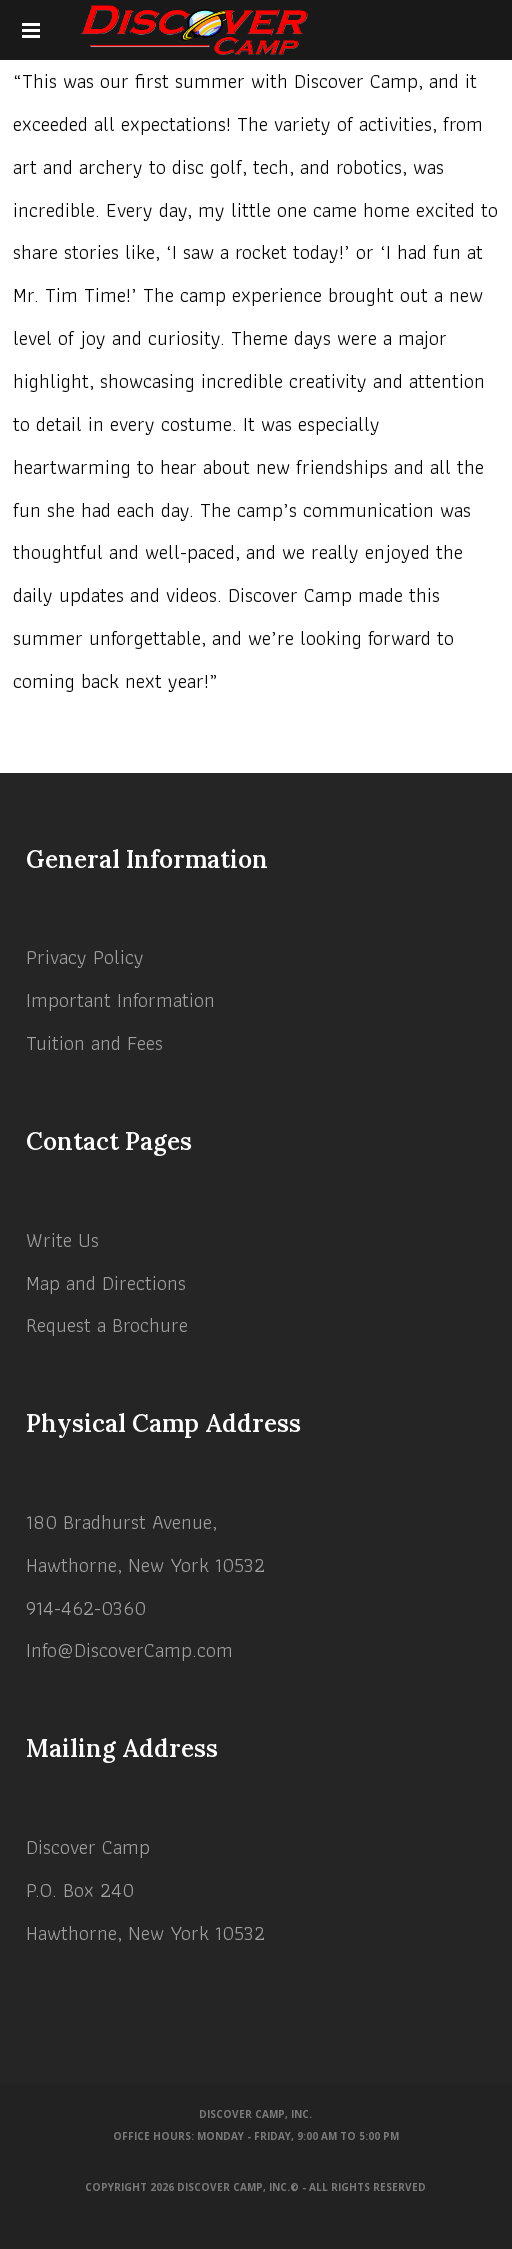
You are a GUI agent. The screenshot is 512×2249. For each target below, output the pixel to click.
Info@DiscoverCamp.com (129, 1650)
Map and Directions (106, 1283)
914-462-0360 (86, 1608)
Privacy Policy (85, 957)
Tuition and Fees (94, 1043)
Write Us (62, 1240)
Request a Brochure (107, 1325)
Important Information (120, 1000)
